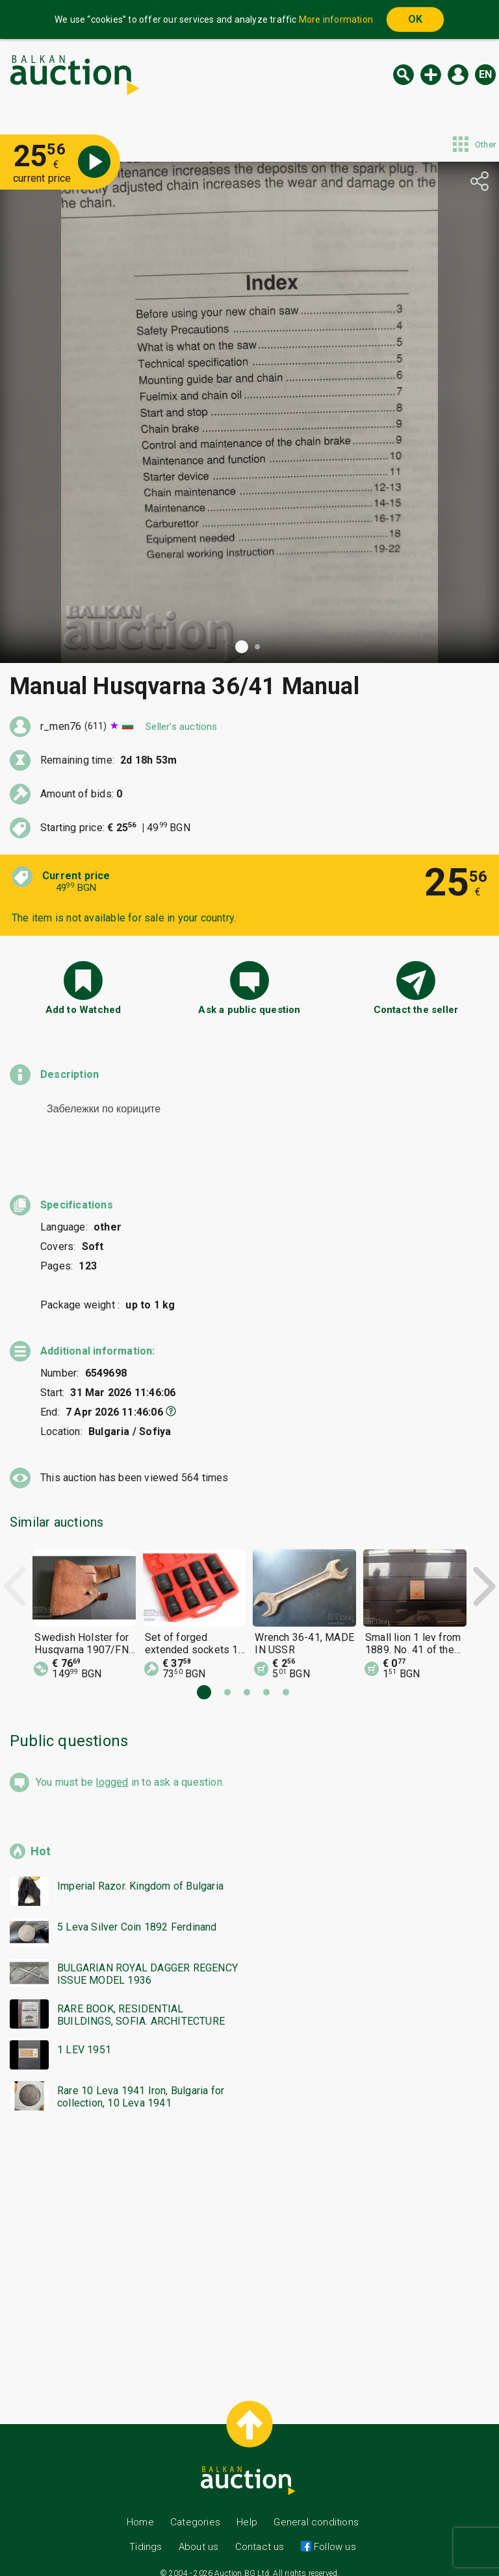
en (485, 74)
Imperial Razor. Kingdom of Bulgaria (140, 1874)
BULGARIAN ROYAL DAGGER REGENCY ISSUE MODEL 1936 (147, 1962)
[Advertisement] (249, 2238)
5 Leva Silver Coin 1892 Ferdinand (137, 1915)
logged (112, 1770)
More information (336, 19)
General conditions (316, 2510)
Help (247, 2510)
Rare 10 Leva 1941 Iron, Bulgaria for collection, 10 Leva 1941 (140, 2085)
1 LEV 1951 (84, 2038)
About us (199, 2535)
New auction (430, 74)
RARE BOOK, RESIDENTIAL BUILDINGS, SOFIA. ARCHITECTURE (141, 2003)
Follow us (333, 2535)
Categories (195, 2510)
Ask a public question (249, 1010)
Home (140, 2510)
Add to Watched (83, 1010)
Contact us (260, 2535)
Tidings (145, 2535)
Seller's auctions (181, 726)
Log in (458, 74)
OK (415, 19)
